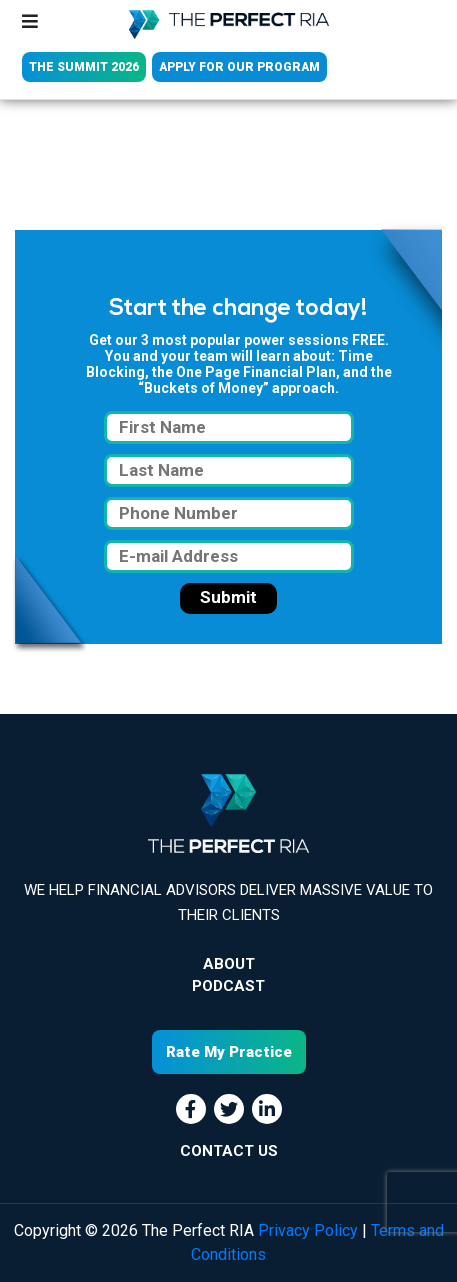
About (229, 964)
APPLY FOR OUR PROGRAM (239, 67)
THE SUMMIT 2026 (84, 67)
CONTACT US (229, 1151)
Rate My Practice (229, 1052)
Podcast (228, 986)
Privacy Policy (308, 1230)
